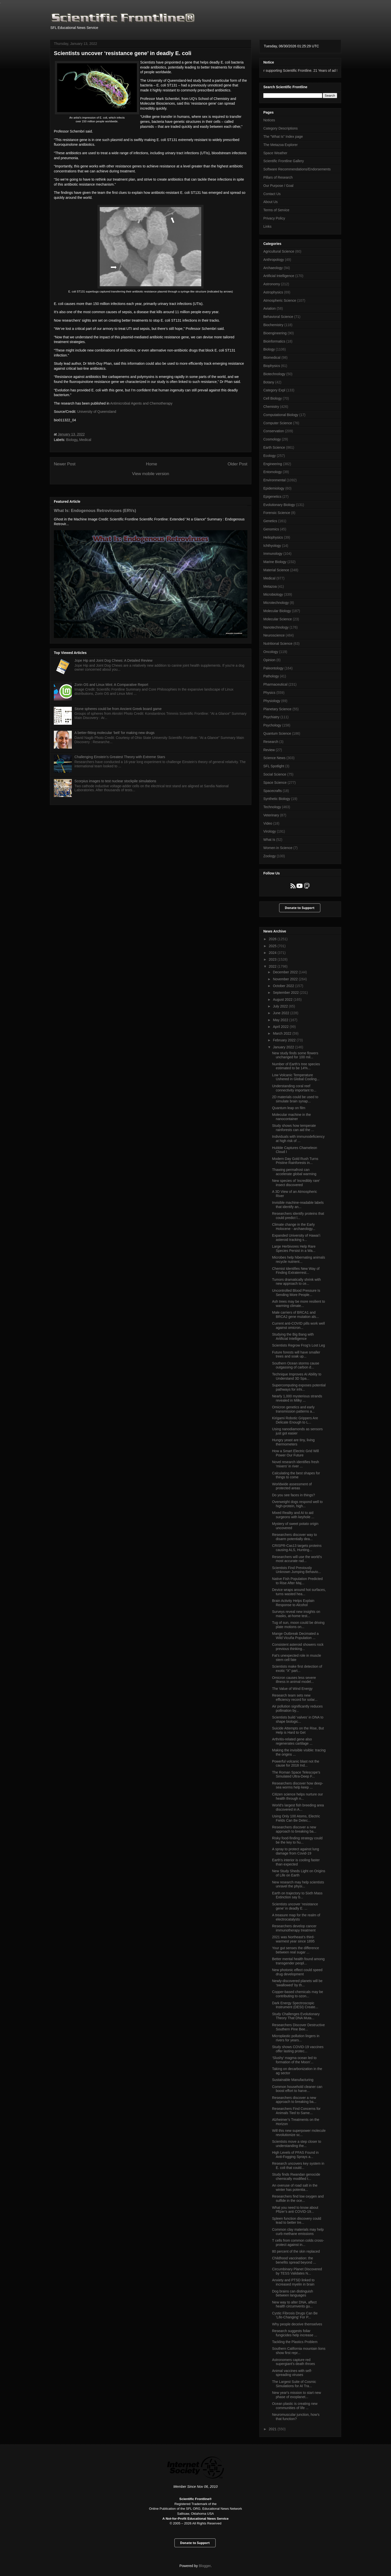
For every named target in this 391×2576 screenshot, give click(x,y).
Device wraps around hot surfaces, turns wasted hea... (299, 1592)
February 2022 (284, 1040)
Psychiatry (271, 717)
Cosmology (272, 439)
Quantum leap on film (288, 1108)
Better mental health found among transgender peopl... (298, 1961)
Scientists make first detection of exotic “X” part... (297, 1668)
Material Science (276, 570)
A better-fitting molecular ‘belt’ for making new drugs (115, 733)
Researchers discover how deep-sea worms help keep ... (297, 1785)
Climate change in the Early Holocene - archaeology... (293, 1226)
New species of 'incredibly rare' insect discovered (296, 1183)
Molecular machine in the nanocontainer (291, 1117)
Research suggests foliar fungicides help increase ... (294, 2333)
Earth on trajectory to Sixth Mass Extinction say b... (297, 1895)
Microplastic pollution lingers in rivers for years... (295, 2038)
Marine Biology (275, 562)
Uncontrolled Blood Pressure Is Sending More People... (296, 1292)
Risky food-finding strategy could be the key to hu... (297, 1840)
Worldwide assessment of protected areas (292, 1486)
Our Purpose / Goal (278, 186)
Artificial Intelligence (278, 276)
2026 (273, 939)
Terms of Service (276, 210)
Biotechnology (274, 374)
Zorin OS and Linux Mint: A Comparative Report (111, 685)
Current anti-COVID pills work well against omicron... (298, 1325)
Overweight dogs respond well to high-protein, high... (297, 1504)
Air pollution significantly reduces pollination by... (297, 1708)
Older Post (237, 464)
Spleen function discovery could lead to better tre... (296, 2221)
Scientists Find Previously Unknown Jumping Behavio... (296, 1570)
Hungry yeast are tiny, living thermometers (293, 1442)
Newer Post (65, 464)
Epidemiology (273, 488)
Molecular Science (277, 619)
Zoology (269, 856)
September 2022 (286, 993)
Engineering (272, 464)
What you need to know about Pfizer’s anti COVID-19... (295, 2210)
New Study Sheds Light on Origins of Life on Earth (298, 1873)
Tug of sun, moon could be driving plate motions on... (298, 1625)
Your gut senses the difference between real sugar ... (295, 1950)
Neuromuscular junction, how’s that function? (295, 2417)
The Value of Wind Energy (292, 1689)
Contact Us (272, 194)
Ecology (269, 456)
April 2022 (281, 1027)
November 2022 (286, 979)
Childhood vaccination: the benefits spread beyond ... (294, 2260)
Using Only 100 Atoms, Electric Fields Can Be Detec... (296, 1818)
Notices (269, 120)
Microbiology (273, 594)
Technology (272, 807)
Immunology (272, 554)
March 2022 (282, 1033)
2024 (273, 953)
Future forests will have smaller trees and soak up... (296, 1354)
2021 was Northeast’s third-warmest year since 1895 (293, 1939)
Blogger (204, 2566)
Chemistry (271, 407)
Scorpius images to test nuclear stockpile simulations (115, 781)
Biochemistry (273, 325)
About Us (270, 202)
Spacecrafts (272, 791)
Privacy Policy (274, 218)
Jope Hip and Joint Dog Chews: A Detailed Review (114, 660)
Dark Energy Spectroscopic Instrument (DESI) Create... (295, 2005)
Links (267, 226)
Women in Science (277, 848)
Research (270, 742)
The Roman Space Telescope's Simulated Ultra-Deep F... (296, 1774)
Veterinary (271, 815)
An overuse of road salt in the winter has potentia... (294, 2187)
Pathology (271, 676)
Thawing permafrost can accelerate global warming (294, 1172)
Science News (274, 758)
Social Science (274, 774)
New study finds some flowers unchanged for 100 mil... (295, 1055)
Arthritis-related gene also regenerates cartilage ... (292, 1741)
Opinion (269, 660)
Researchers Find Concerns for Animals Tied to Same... (296, 2111)
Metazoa (270, 586)
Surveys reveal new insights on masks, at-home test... (296, 1614)
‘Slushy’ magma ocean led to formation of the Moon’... (294, 2060)
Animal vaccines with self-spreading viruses (292, 2373)
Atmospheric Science (279, 300)
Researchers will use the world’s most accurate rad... (297, 1559)
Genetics (270, 521)
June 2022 (281, 1013)
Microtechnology (276, 603)
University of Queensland (96, 412)
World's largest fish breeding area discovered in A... (298, 1807)
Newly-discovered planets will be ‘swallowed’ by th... (297, 1983)
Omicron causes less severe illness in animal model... (294, 1680)
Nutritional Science (278, 643)
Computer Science (277, 423)
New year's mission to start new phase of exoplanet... (296, 2395)
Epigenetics (272, 497)
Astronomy (271, 284)
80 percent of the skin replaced (296, 2251)
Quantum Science (277, 733)
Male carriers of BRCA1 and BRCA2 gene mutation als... (295, 1314)
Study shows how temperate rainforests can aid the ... (294, 1128)
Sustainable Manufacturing (292, 2080)
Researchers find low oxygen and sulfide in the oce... (298, 2198)
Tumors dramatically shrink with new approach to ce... (296, 1282)
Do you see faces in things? (293, 1495)
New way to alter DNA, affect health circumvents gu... (294, 2304)
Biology (71, 440)
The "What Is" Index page (283, 137)
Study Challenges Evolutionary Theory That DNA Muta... (296, 2016)
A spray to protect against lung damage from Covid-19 (295, 1851)
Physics (269, 693)
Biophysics (271, 366)
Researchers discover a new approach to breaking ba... (294, 1829)
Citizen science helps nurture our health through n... (297, 1796)
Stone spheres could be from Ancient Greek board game (118, 709)
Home (151, 464)
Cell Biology (272, 398)
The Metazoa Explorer (280, 145)
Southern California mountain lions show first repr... (298, 2351)
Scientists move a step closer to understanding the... (296, 2144)
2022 (273, 966)
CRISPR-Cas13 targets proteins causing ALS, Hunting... (296, 1548)
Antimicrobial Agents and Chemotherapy (141, 403)
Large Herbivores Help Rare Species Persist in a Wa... (293, 1248)
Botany (268, 382)
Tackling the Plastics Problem (294, 2342)
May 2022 (281, 1020)
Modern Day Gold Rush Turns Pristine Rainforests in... (295, 1161)
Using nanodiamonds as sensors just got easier (297, 1431)
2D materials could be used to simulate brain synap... (295, 1099)
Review (269, 750)
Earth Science (274, 447)
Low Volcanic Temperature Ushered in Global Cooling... (295, 1077)
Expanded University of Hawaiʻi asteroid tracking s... (296, 1237)
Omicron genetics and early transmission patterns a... (293, 1409)
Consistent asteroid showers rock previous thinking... (297, 1647)
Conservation (273, 431)
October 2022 (284, 986)
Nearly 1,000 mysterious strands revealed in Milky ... (297, 1398)
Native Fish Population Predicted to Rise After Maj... (297, 1581)
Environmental (274, 480)
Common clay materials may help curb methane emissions (298, 2231)
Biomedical (271, 357)
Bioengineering (275, 333)
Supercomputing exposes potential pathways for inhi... (299, 1387)
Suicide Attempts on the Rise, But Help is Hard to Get (298, 1730)
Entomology (272, 472)
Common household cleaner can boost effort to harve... (297, 2089)
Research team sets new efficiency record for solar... (294, 1697)
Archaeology (273, 268)
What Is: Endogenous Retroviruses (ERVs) (95, 510)
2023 (273, 959)
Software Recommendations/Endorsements (297, 169)
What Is (269, 840)
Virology (269, 831)
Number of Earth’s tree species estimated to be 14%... (296, 1066)
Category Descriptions (280, 128)
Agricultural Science (278, 251)
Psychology (272, 725)
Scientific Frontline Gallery (283, 161)
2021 (273, 2429)
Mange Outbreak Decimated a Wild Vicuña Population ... (295, 1636)
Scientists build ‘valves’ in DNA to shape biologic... (297, 1719)
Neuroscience (274, 635)
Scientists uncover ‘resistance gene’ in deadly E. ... (295, 1906)
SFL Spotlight (273, 766)
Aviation (269, 308)
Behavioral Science (278, 317)
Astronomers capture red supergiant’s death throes (293, 2362)
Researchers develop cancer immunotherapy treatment (294, 1928)
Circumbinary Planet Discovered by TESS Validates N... (297, 2271)
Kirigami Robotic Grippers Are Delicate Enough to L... (295, 1420)
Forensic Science (276, 513)
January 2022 (284, 1047)
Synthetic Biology (276, 799)
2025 (273, 946)
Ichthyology (272, 546)
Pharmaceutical (275, 684)
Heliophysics (273, 537)
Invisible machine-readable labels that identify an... (298, 1205)
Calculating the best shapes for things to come (296, 1475)
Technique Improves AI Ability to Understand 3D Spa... (296, 1376)
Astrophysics (273, 292)
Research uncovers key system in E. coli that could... (298, 2165)
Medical (85, 440)
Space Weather (275, 153)
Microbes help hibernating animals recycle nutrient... (298, 1259)
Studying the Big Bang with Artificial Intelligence (293, 1336)
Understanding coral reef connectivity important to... (294, 1088)
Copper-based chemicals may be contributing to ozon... (297, 1994)
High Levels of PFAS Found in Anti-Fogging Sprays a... (295, 2154)
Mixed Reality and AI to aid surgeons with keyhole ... (293, 1515)
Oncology (270, 652)
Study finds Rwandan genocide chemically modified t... (296, 2176)
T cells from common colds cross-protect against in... (298, 2242)
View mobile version (150, 473)
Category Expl (274, 390)
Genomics (271, 529)
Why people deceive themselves (297, 2324)
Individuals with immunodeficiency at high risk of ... (298, 1139)
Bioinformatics (274, 341)
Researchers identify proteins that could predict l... (298, 1216)
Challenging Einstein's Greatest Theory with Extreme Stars (120, 757)
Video (267, 823)
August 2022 (283, 1000)
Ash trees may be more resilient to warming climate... (298, 1303)
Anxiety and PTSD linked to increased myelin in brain (293, 2282)
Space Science (275, 783)
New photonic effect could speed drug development (297, 1972)
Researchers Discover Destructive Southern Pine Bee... (298, 2027)
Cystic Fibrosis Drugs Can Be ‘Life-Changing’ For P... (295, 2315)
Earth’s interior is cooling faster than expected (296, 1862)
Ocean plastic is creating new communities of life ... (294, 2406)
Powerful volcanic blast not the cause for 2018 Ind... (295, 1763)
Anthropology (273, 260)
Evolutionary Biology (279, 505)
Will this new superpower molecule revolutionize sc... (299, 2133)
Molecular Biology (277, 611)
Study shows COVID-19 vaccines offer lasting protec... (297, 2049)
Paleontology (273, 668)
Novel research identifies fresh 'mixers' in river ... (295, 1464)
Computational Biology (280, 415)
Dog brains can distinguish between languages (292, 2293)
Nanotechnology (276, 627)
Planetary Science (277, 709)
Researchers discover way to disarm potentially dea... (294, 1537)
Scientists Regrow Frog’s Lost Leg (298, 1345)
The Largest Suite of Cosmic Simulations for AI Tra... (294, 2384)
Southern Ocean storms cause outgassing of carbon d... (295, 1365)
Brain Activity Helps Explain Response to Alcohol (293, 1603)
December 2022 (286, 972)
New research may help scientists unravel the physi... (298, 1884)
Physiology (271, 701)
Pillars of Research (278, 177)
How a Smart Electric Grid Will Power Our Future (295, 1453)
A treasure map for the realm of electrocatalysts (296, 1917)
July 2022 (281, 1006)
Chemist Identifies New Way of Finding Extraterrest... (295, 1271)
